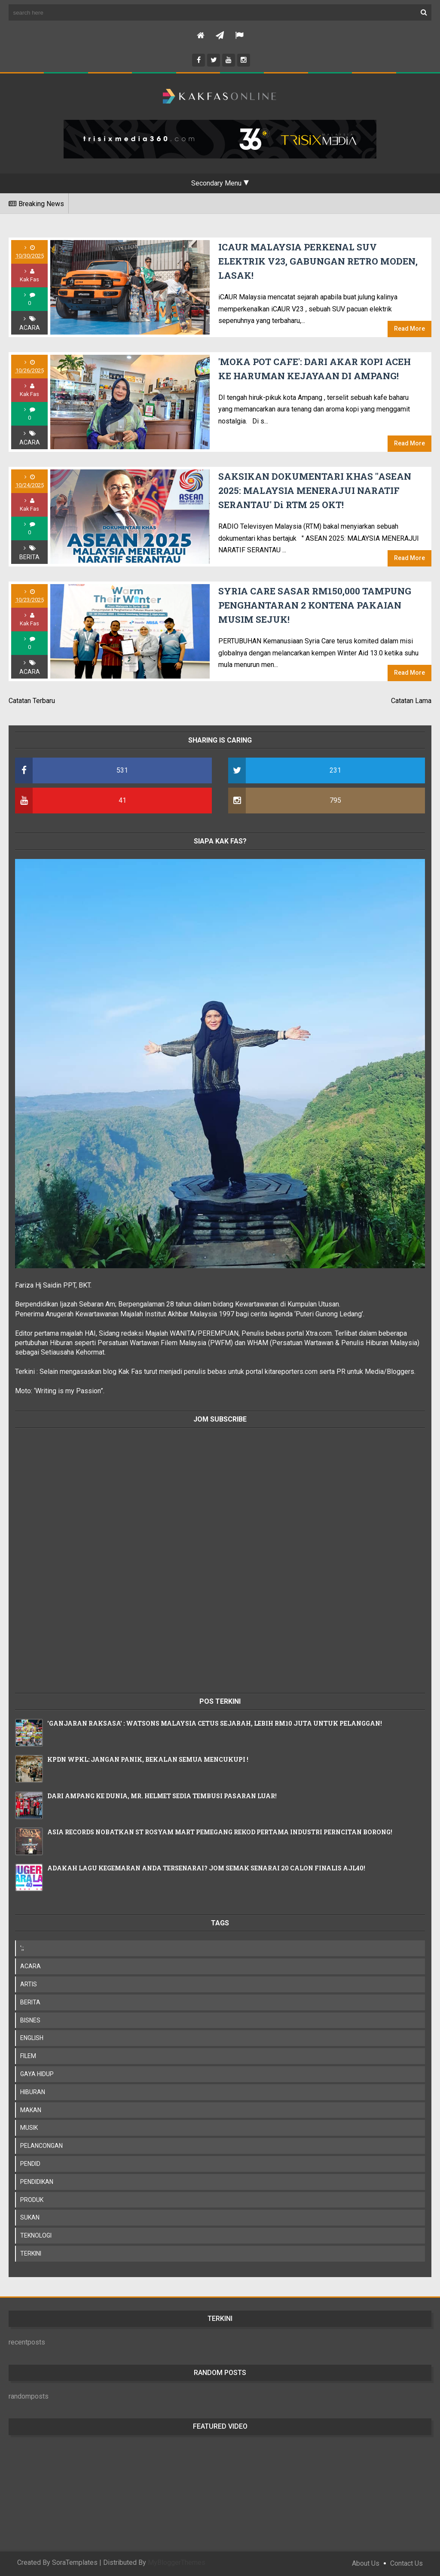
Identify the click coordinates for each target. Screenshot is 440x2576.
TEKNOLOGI (36, 2235)
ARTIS (28, 1984)
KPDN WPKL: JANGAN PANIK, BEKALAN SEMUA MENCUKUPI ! (147, 1759)
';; (22, 1948)
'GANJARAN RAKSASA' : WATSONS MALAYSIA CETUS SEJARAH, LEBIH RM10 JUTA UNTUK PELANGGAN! (214, 1723)
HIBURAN (32, 2092)
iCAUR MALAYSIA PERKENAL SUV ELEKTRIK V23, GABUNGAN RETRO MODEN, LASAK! (318, 261)
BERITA (29, 557)
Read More (409, 328)
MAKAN (30, 2110)
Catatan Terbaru (32, 701)
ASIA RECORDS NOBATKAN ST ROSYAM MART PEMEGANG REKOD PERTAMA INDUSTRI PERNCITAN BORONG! (219, 1832)
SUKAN (30, 2217)
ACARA (29, 327)
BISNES (30, 2020)
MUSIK (29, 2127)
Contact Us (406, 2563)
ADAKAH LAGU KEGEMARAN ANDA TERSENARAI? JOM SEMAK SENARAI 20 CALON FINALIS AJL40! (206, 1868)
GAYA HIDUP (37, 2074)
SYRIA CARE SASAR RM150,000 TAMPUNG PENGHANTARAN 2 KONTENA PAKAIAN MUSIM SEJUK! (314, 605)
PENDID (30, 2163)
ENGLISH (31, 2037)
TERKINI (30, 2253)
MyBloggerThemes (176, 2562)
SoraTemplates (75, 2562)
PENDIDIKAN (36, 2181)
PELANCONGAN (41, 2145)
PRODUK (31, 2199)
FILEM (28, 2055)
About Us (365, 2563)
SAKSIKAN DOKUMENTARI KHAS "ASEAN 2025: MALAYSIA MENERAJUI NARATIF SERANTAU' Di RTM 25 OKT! (314, 490)
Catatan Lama (411, 701)
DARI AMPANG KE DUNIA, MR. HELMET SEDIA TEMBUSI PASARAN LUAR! (162, 1796)
